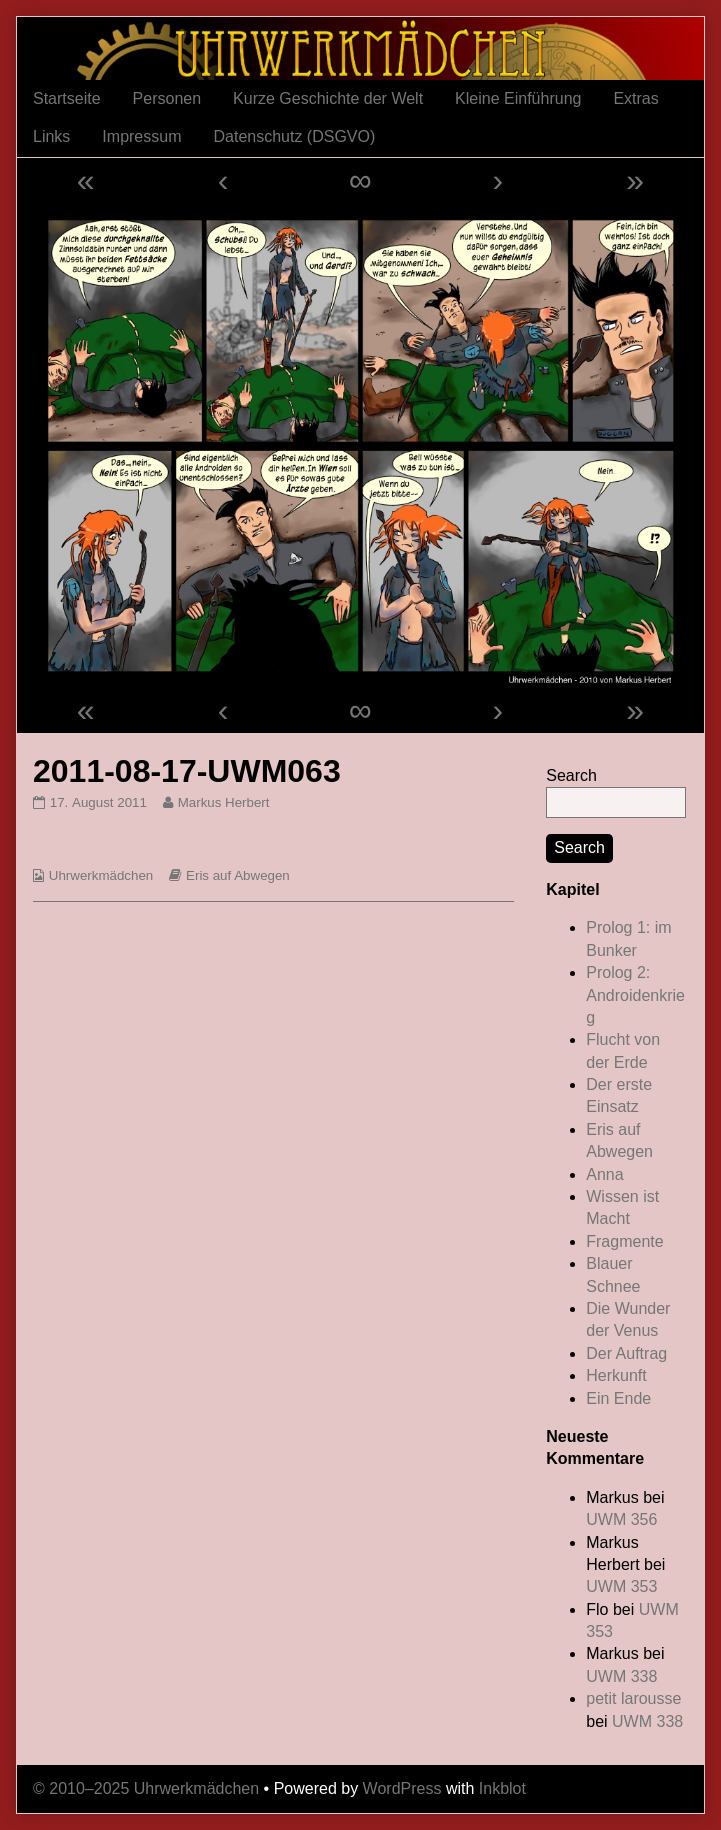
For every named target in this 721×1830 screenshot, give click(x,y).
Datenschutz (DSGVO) (294, 136)
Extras (635, 98)
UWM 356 (621, 1519)
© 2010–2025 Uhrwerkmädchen (146, 1788)
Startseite (67, 98)
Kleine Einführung (518, 98)
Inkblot (502, 1788)
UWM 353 (621, 1586)
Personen (167, 98)
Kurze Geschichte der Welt (328, 98)
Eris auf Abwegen (238, 875)
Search (571, 775)
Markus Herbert (223, 802)
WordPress (402, 1788)
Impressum (141, 136)
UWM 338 (621, 1676)
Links (51, 136)
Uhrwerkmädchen (101, 875)
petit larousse (633, 1698)
